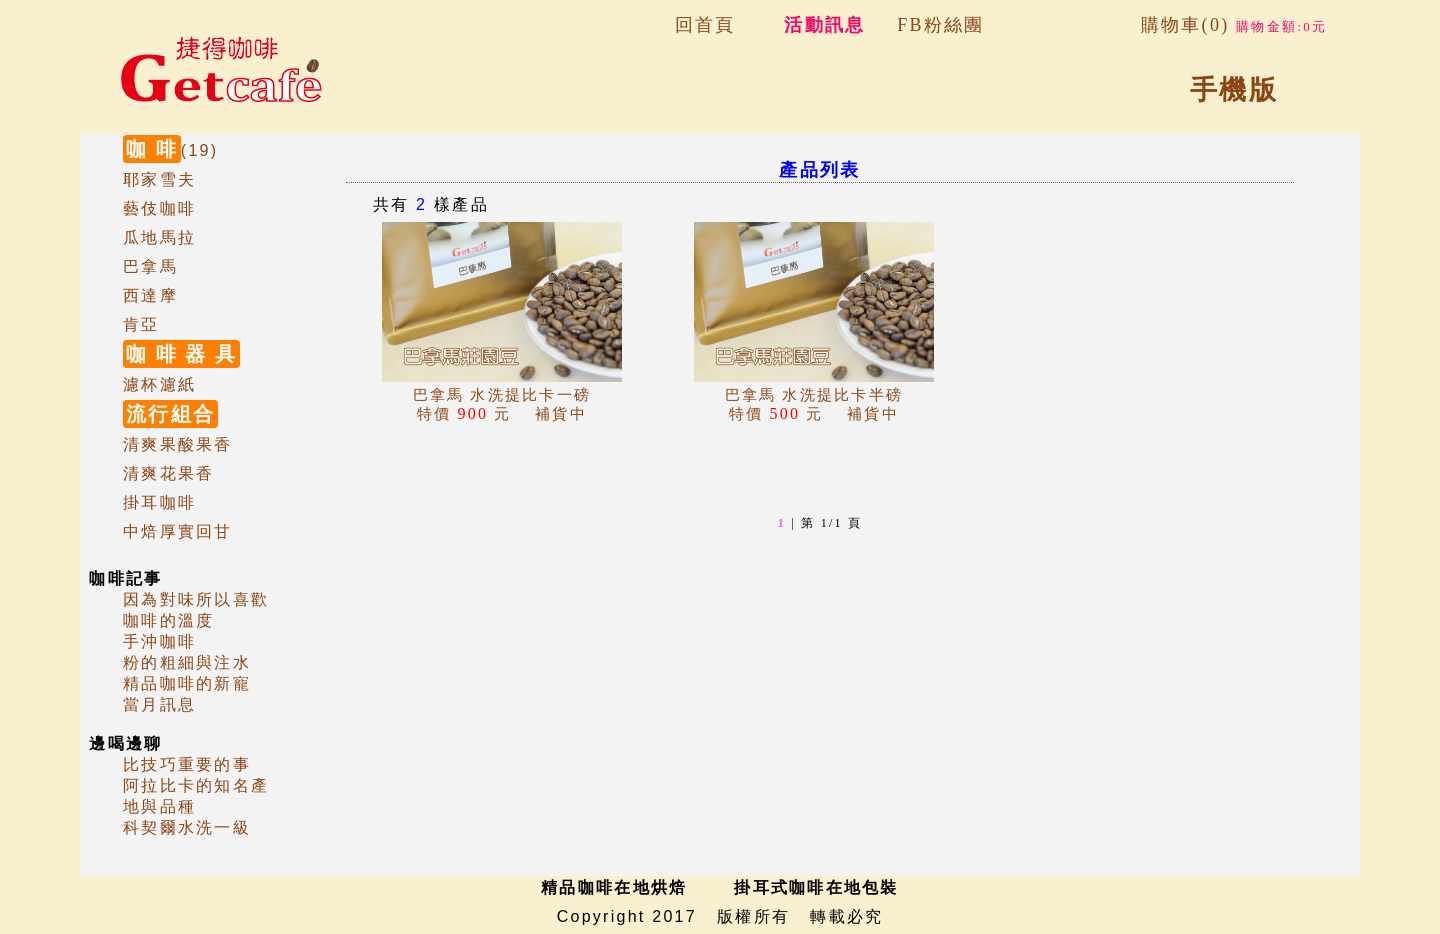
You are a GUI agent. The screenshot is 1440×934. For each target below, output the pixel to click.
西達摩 (150, 295)
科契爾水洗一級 (187, 827)
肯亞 (141, 324)
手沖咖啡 (159, 641)
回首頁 (705, 25)
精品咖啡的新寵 (187, 683)
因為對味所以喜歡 (196, 599)
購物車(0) (1234, 25)
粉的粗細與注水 (187, 662)
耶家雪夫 (159, 179)
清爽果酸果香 (178, 444)
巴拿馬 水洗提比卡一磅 (502, 395)
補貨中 (502, 414)
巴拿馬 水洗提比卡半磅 (814, 395)
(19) (170, 150)
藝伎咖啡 (159, 208)
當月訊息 (159, 704)
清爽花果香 (168, 473)
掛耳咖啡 (159, 502)
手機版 (1234, 90)
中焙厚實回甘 (178, 531)
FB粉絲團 (940, 25)
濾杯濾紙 (159, 384)
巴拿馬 (150, 266)
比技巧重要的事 (187, 764)
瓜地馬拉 (159, 237)
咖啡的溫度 (168, 620)
